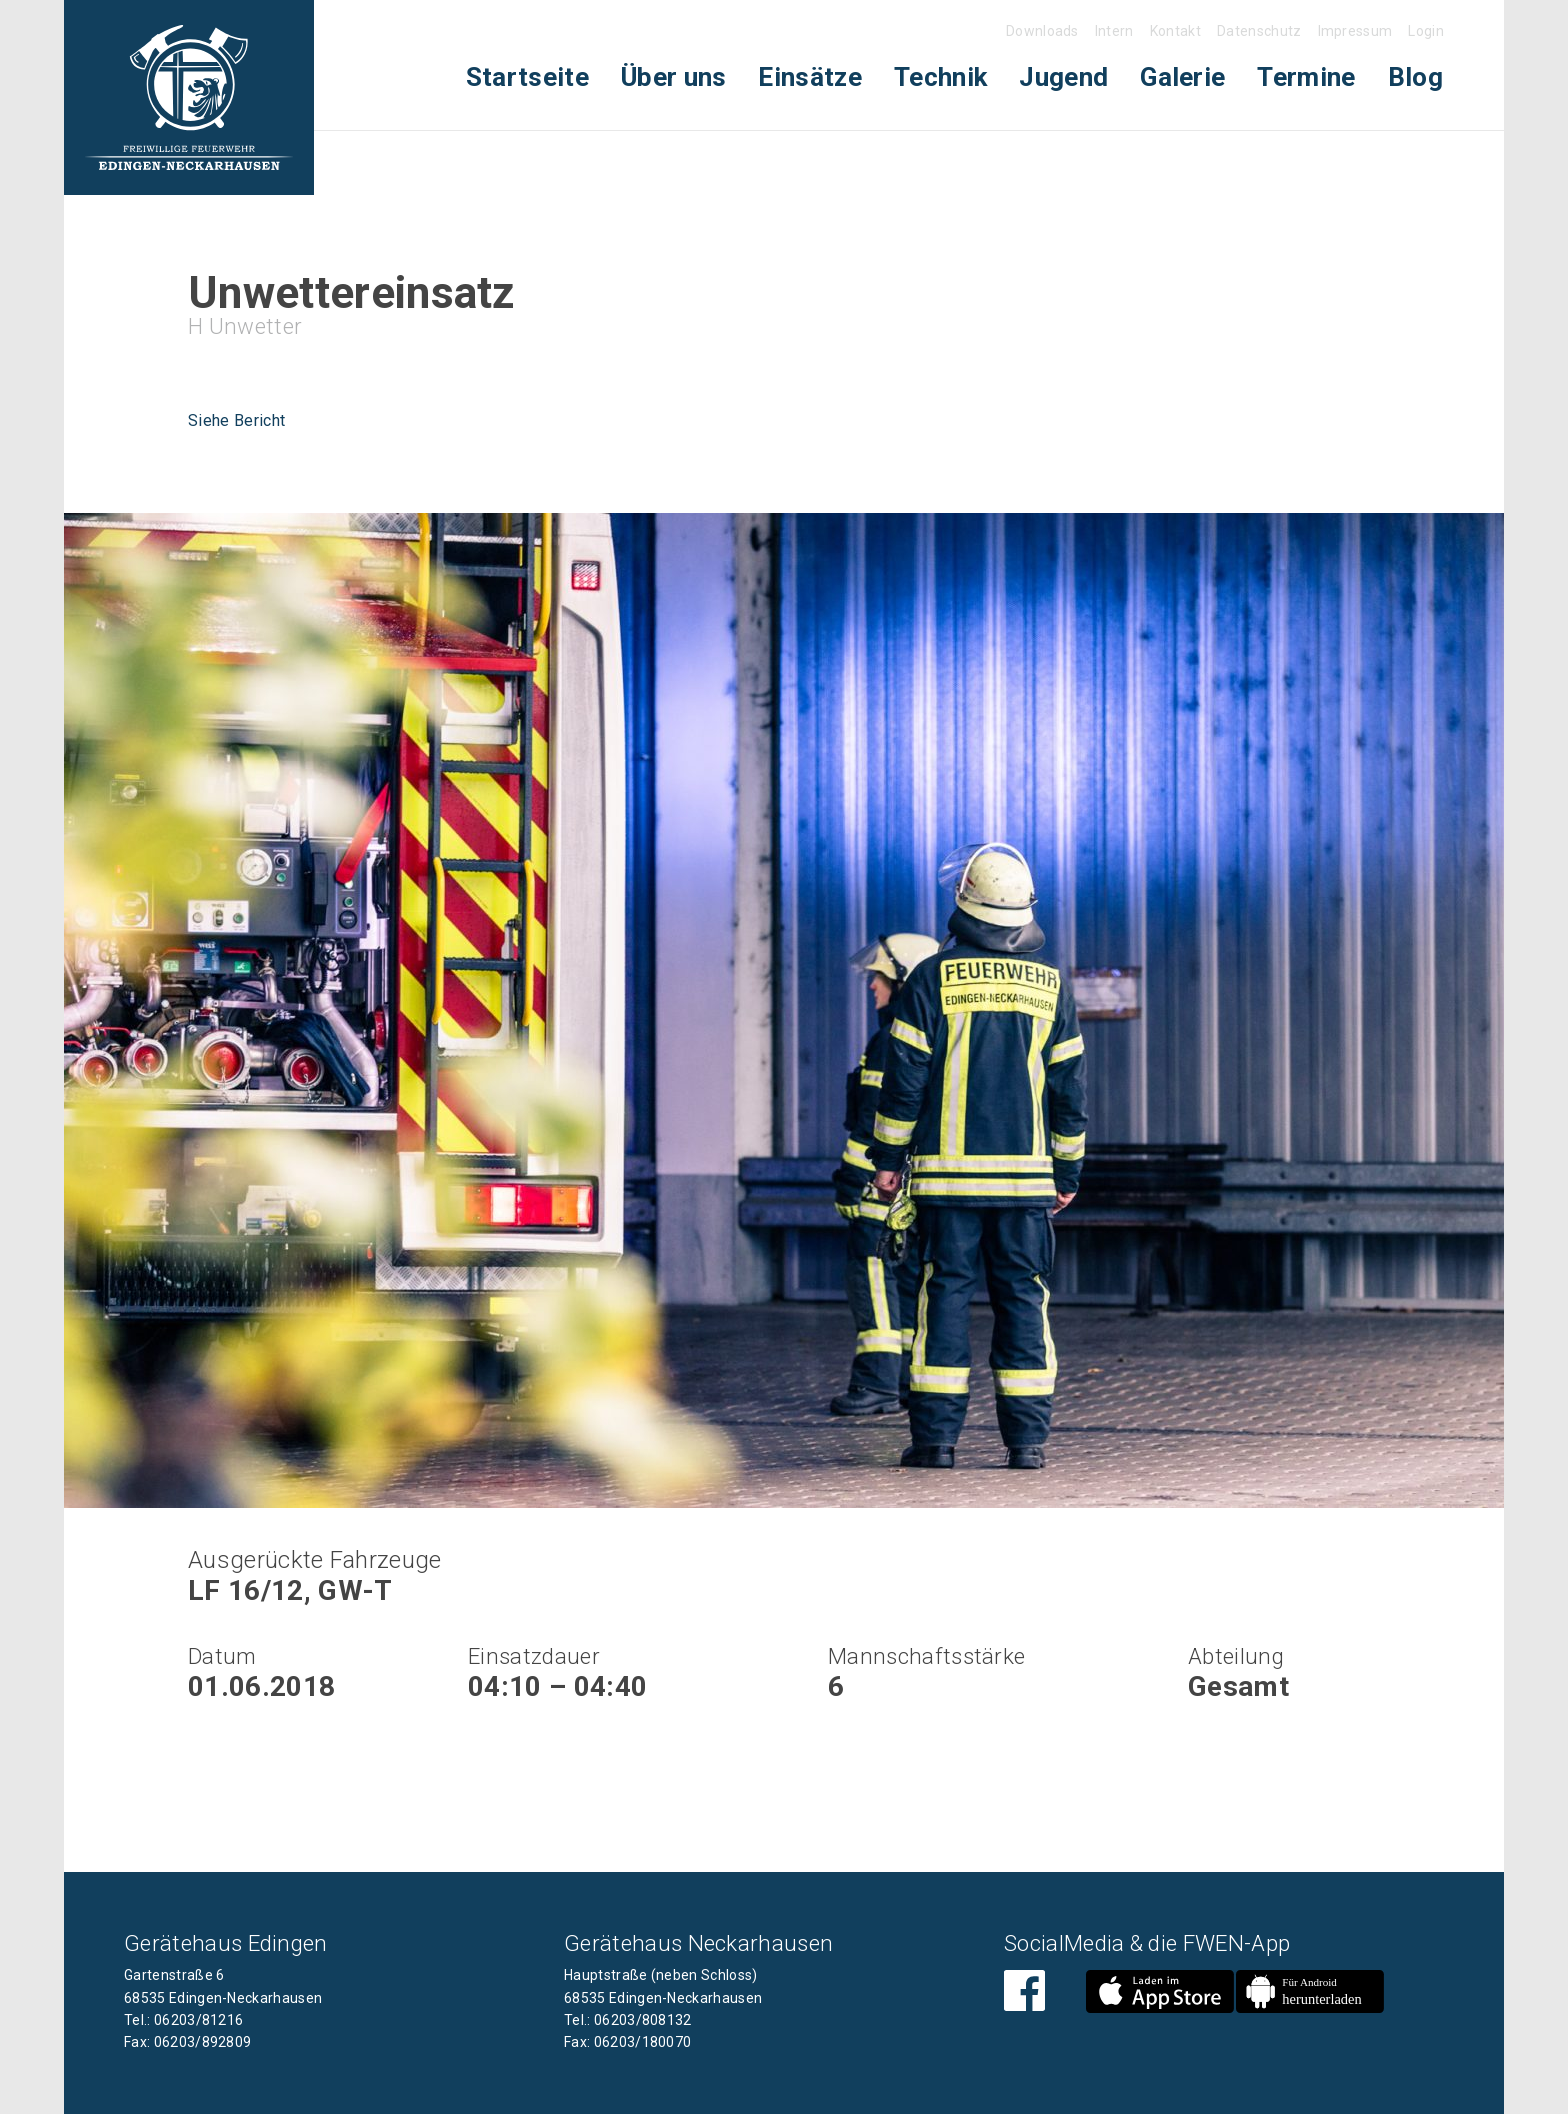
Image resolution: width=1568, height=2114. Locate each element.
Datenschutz (1259, 31)
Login (1426, 31)
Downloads (1042, 31)
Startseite (527, 77)
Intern (1114, 31)
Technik (940, 77)
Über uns (674, 77)
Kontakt (1175, 31)
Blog (1415, 77)
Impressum (1355, 31)
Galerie (1182, 77)
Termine (1306, 77)
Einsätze (810, 77)
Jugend (1063, 77)
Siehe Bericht (236, 420)
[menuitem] (527, 77)
